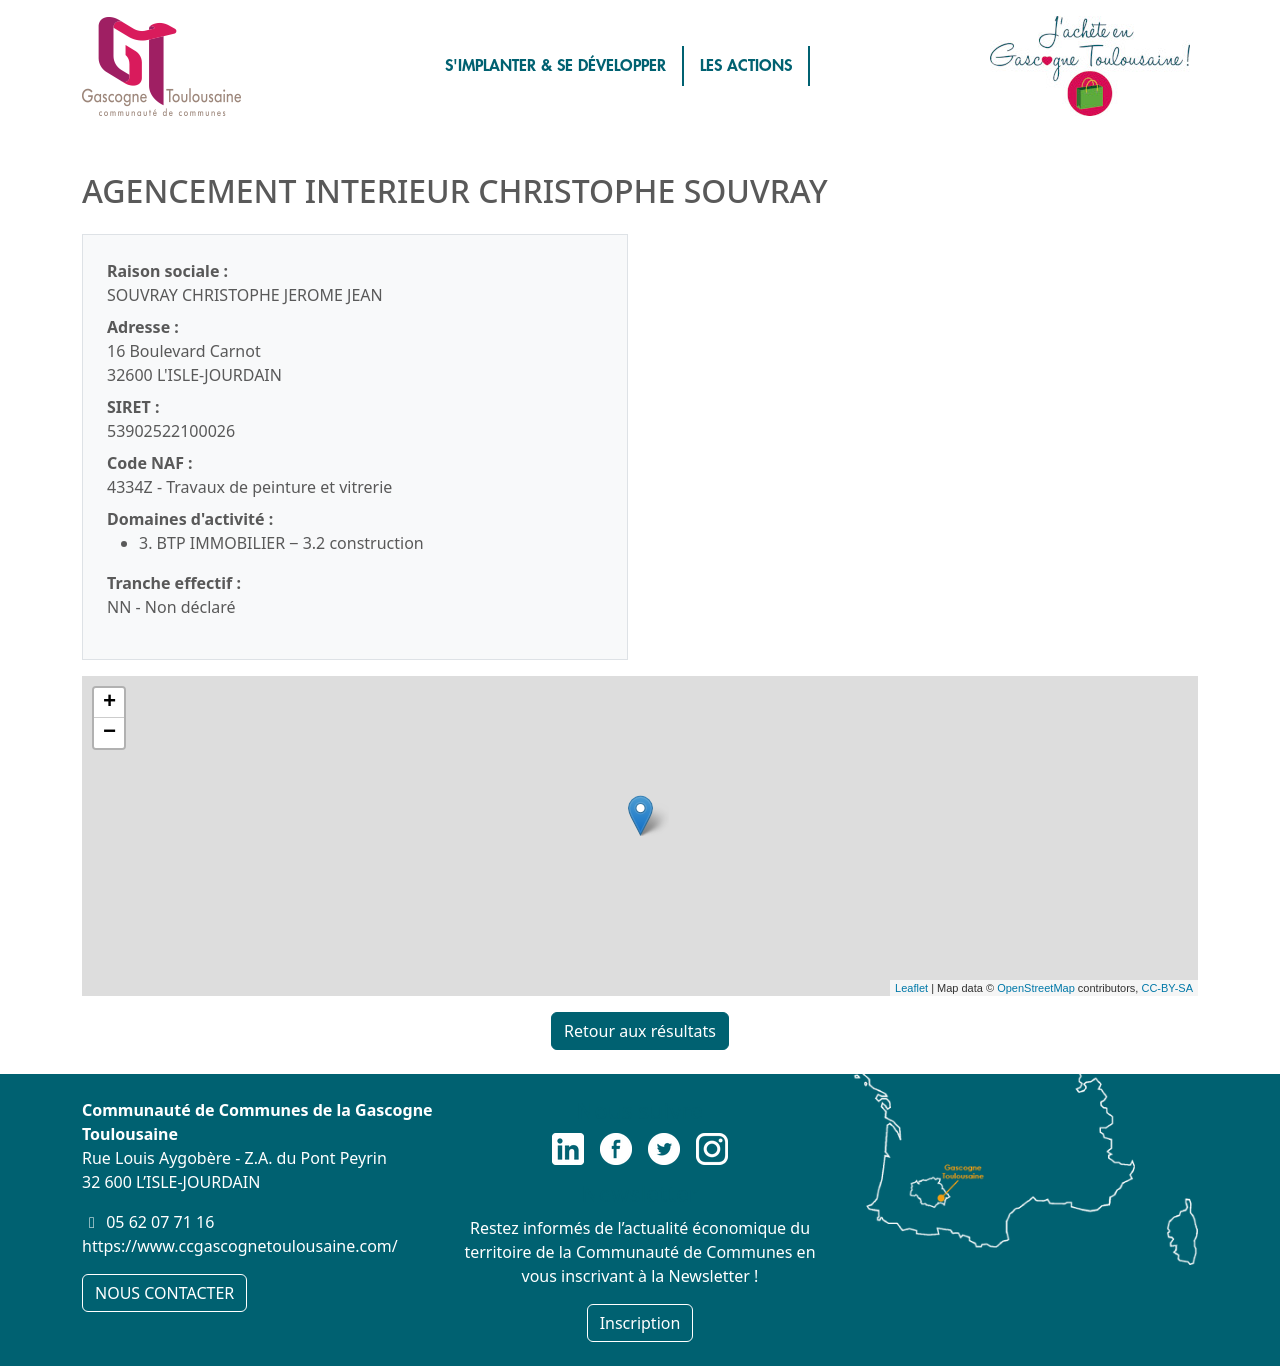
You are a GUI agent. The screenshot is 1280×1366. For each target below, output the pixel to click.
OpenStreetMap (1036, 988)
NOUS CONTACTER (164, 1293)
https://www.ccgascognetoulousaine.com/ (240, 1246)
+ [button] (109, 703)
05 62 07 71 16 (160, 1222)
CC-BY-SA (1167, 988)
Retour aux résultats (640, 1031)
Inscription (640, 1323)
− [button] (109, 733)
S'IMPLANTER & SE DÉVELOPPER (555, 66)
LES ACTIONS (746, 66)
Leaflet (911, 988)
